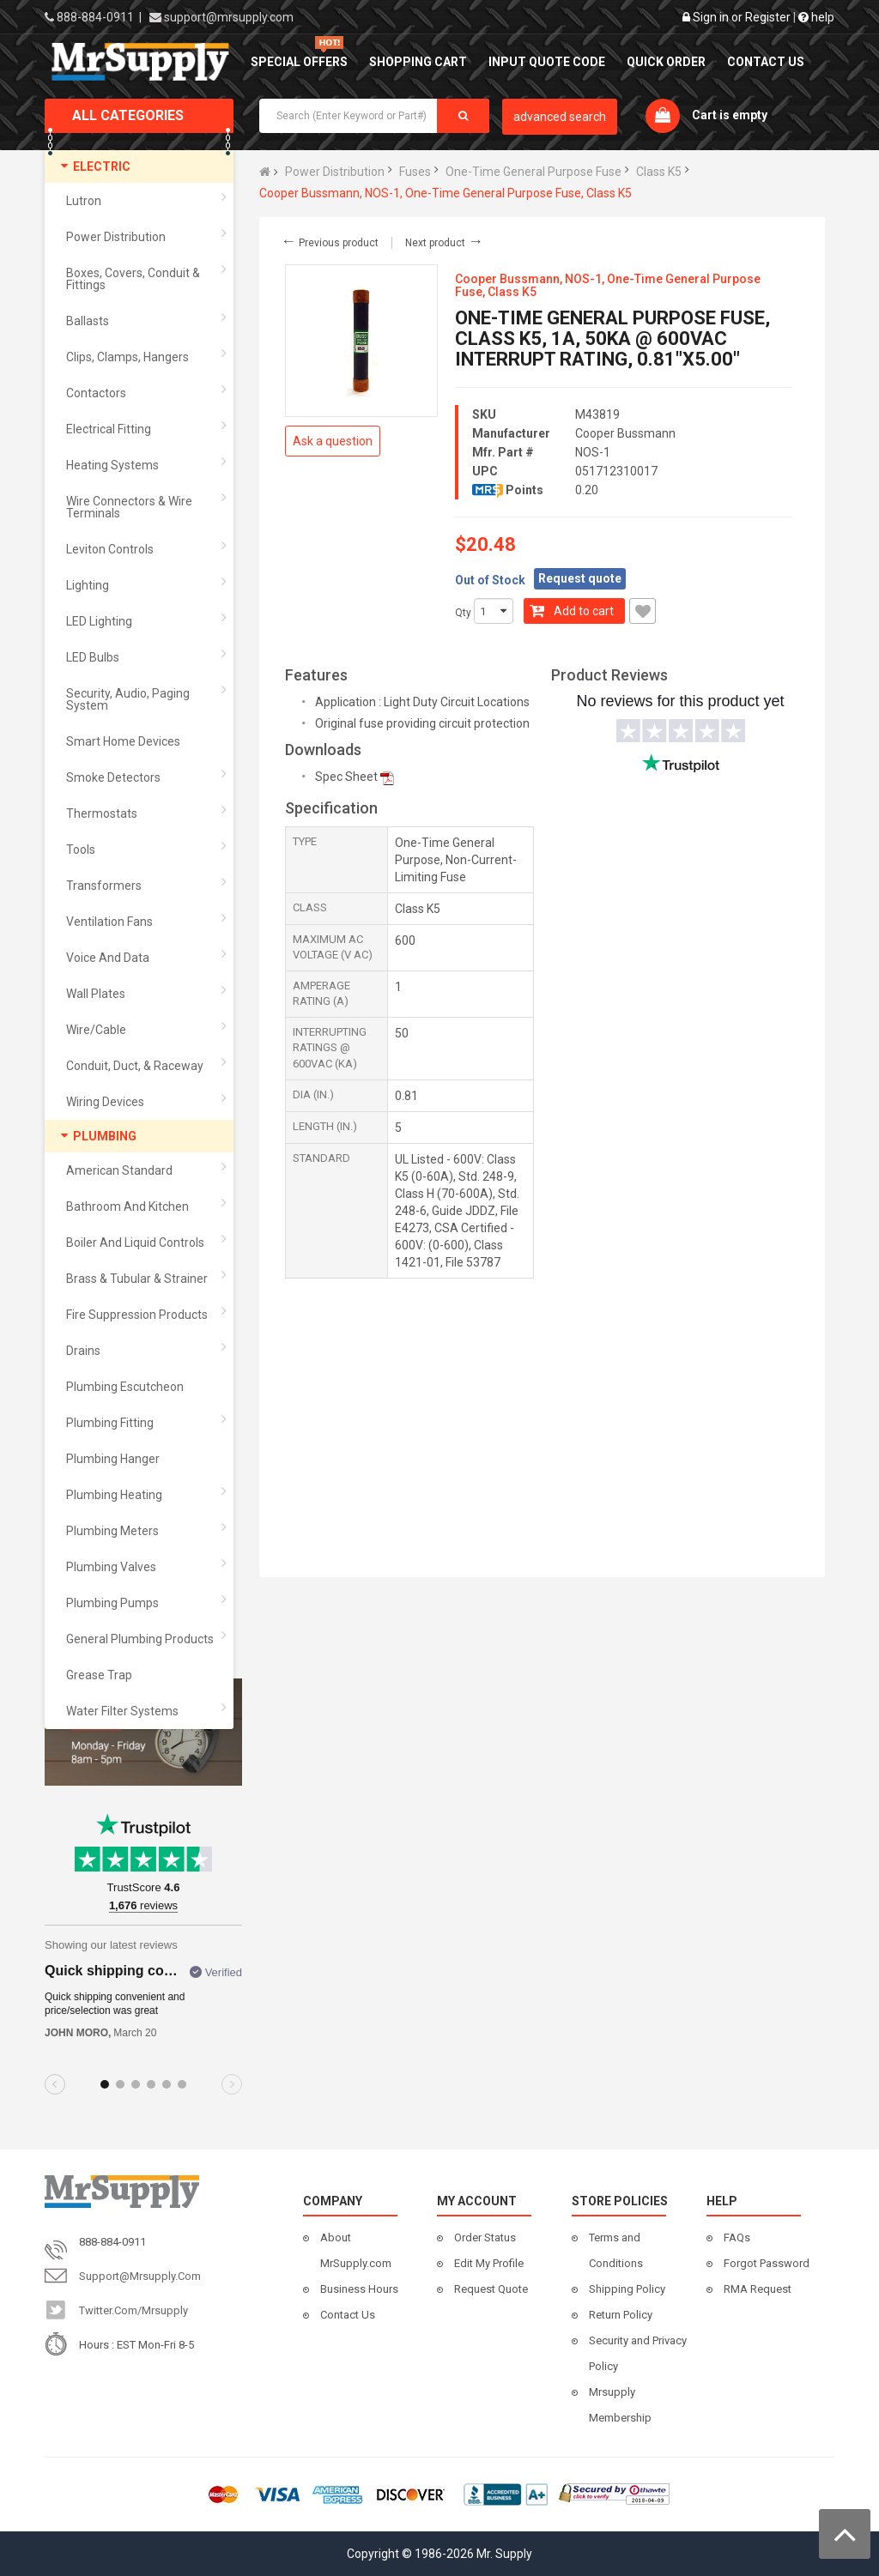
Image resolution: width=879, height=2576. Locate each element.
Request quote (579, 578)
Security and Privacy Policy (638, 2353)
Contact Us (347, 2314)
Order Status (485, 2237)
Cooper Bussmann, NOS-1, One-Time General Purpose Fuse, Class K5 (445, 193)
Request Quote (491, 2289)
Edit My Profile (489, 2263)
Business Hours (359, 2289)
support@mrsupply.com (229, 17)
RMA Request (757, 2289)
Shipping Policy (627, 2289)
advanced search (559, 117)
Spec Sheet (346, 776)
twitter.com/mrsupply (133, 2310)
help (816, 17)
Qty (463, 613)
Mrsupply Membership (620, 2405)
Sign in (711, 17)
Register (768, 17)
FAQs (737, 2237)
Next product (444, 243)
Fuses (415, 171)
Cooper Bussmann (625, 433)
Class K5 (659, 171)
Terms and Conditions (616, 2250)
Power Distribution (335, 171)
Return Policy (620, 2314)
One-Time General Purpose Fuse (533, 171)
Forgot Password (766, 2263)
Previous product (330, 243)
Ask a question (333, 441)
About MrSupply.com (355, 2250)
